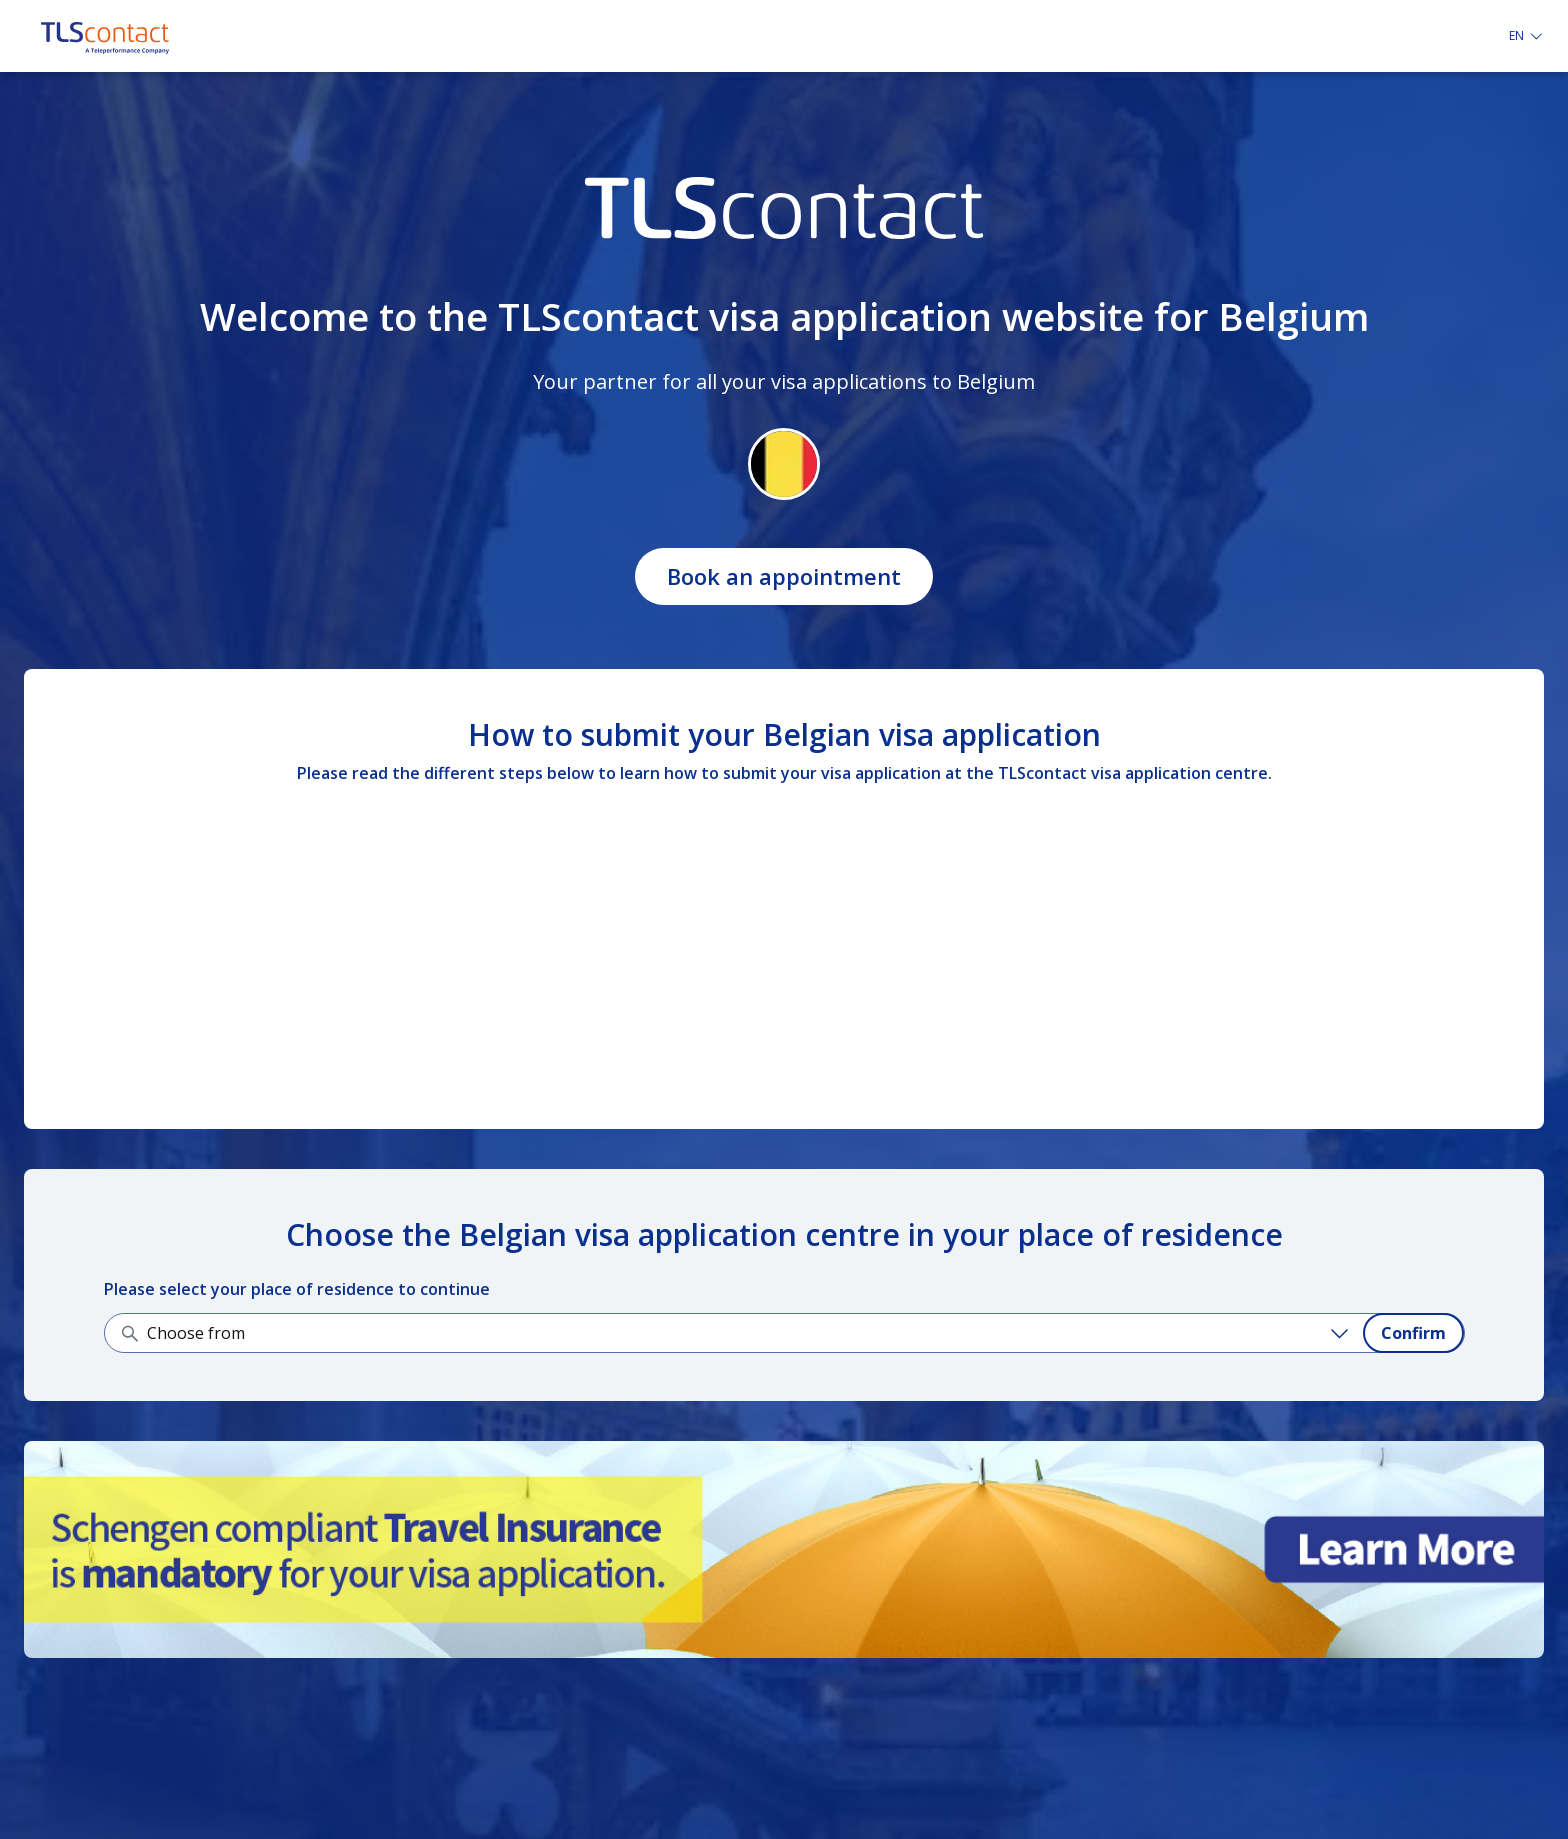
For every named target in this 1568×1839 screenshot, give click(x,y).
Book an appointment (784, 576)
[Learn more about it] (784, 1549)
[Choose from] (751, 1333)
